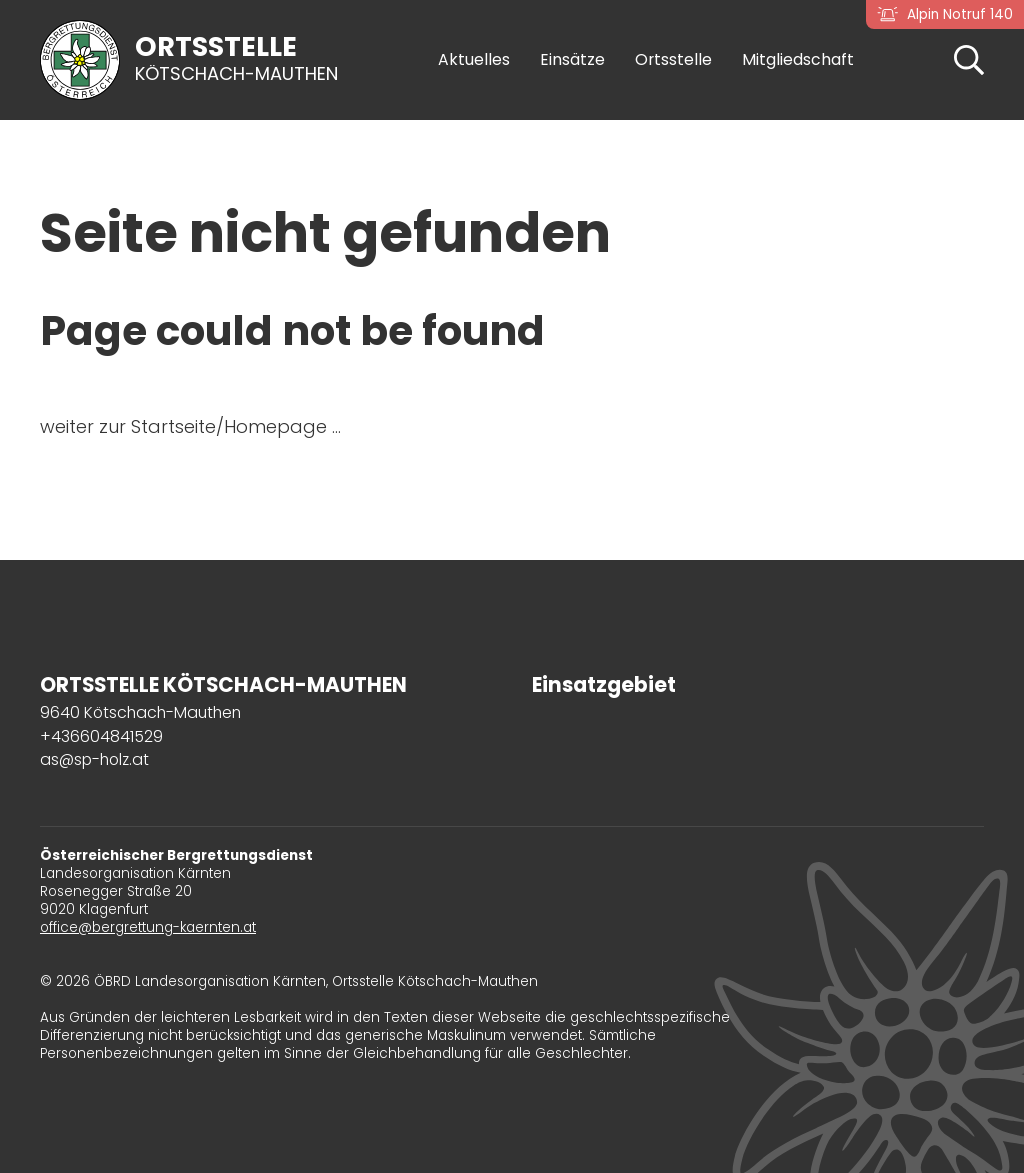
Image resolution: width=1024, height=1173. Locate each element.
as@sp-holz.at (94, 759)
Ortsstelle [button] (673, 60)
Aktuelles (474, 60)
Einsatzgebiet (604, 685)
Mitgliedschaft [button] (798, 60)
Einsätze (572, 60)
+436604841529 (101, 736)
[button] (969, 58)
